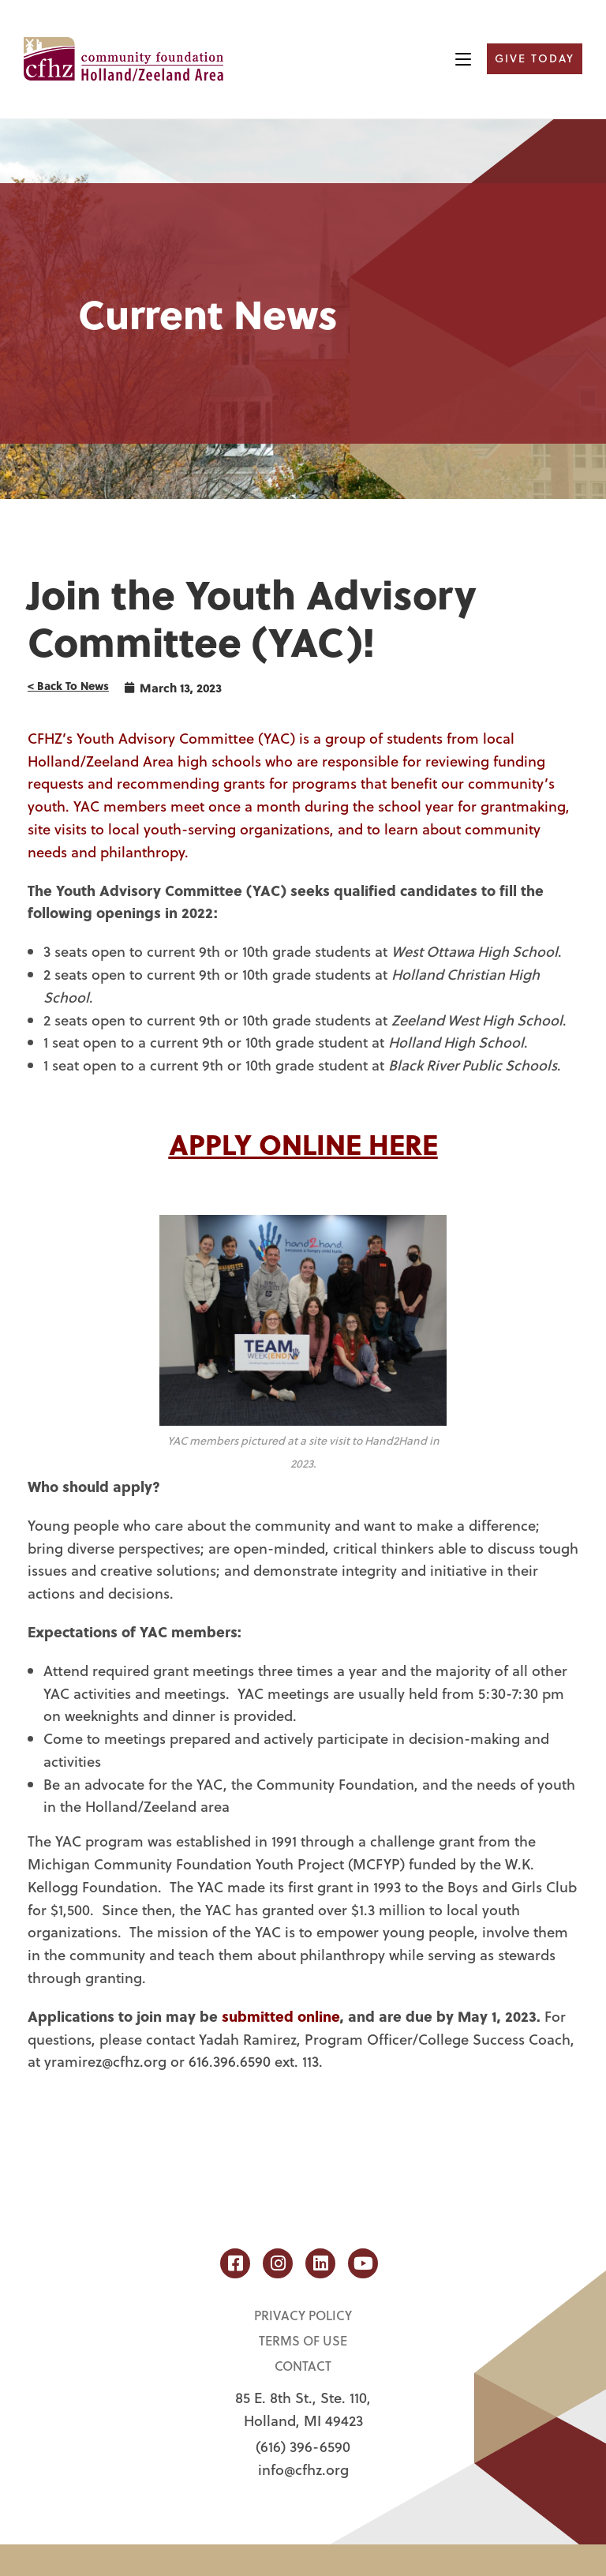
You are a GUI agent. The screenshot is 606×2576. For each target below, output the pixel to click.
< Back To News (68, 685)
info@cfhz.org (303, 2469)
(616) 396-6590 (303, 2446)
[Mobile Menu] (463, 59)
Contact (303, 2366)
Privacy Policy (303, 2315)
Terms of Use (303, 2340)
